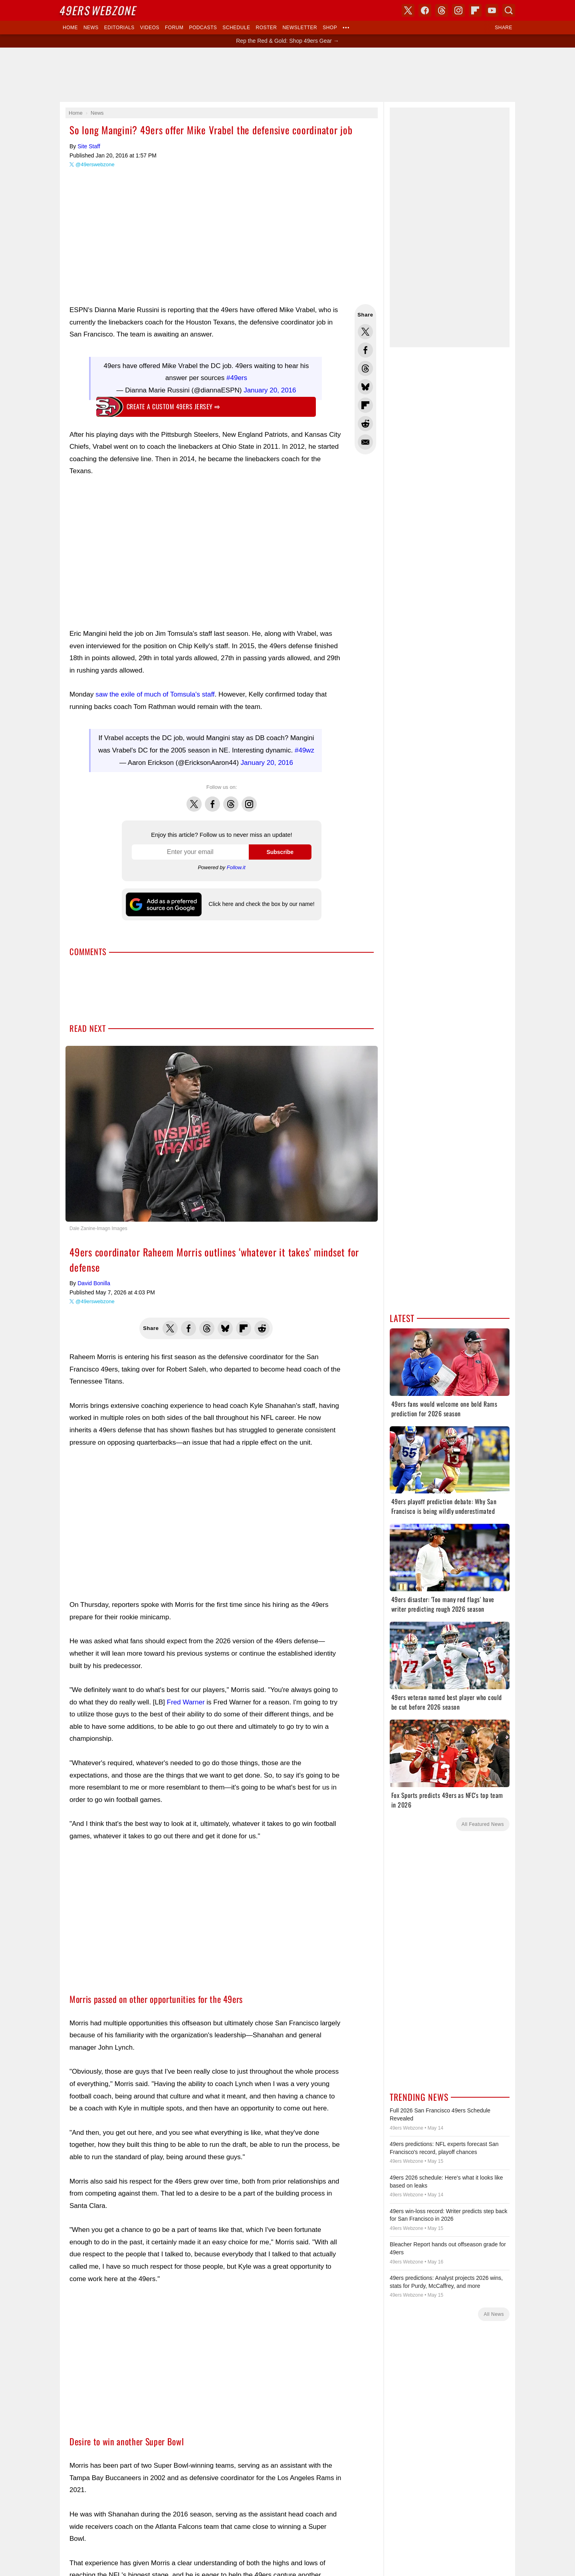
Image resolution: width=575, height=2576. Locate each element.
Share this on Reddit (365, 423)
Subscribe (279, 852)
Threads (230, 799)
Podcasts (203, 27)
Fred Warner (186, 1702)
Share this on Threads (365, 368)
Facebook (212, 799)
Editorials (119, 27)
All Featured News (483, 1824)
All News (494, 2314)
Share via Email (365, 442)
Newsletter (299, 27)
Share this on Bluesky (365, 386)
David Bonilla (93, 1283)
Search (508, 10)
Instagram (249, 799)
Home (70, 27)
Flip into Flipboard (365, 405)
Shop (330, 27)
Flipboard (475, 10)
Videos (149, 27)
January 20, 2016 (270, 390)
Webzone (98, 10)
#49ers (236, 378)
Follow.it (236, 867)
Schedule (236, 27)
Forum (174, 27)
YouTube (492, 10)
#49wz (304, 750)
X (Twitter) (408, 10)
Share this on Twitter (365, 331)
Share (503, 27)
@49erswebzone (95, 164)
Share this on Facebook (365, 350)
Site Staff (88, 146)
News (91, 27)
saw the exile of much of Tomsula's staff (154, 694)
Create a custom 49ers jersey (173, 406)
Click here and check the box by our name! (261, 904)
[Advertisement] (287, 75)
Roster (266, 27)
